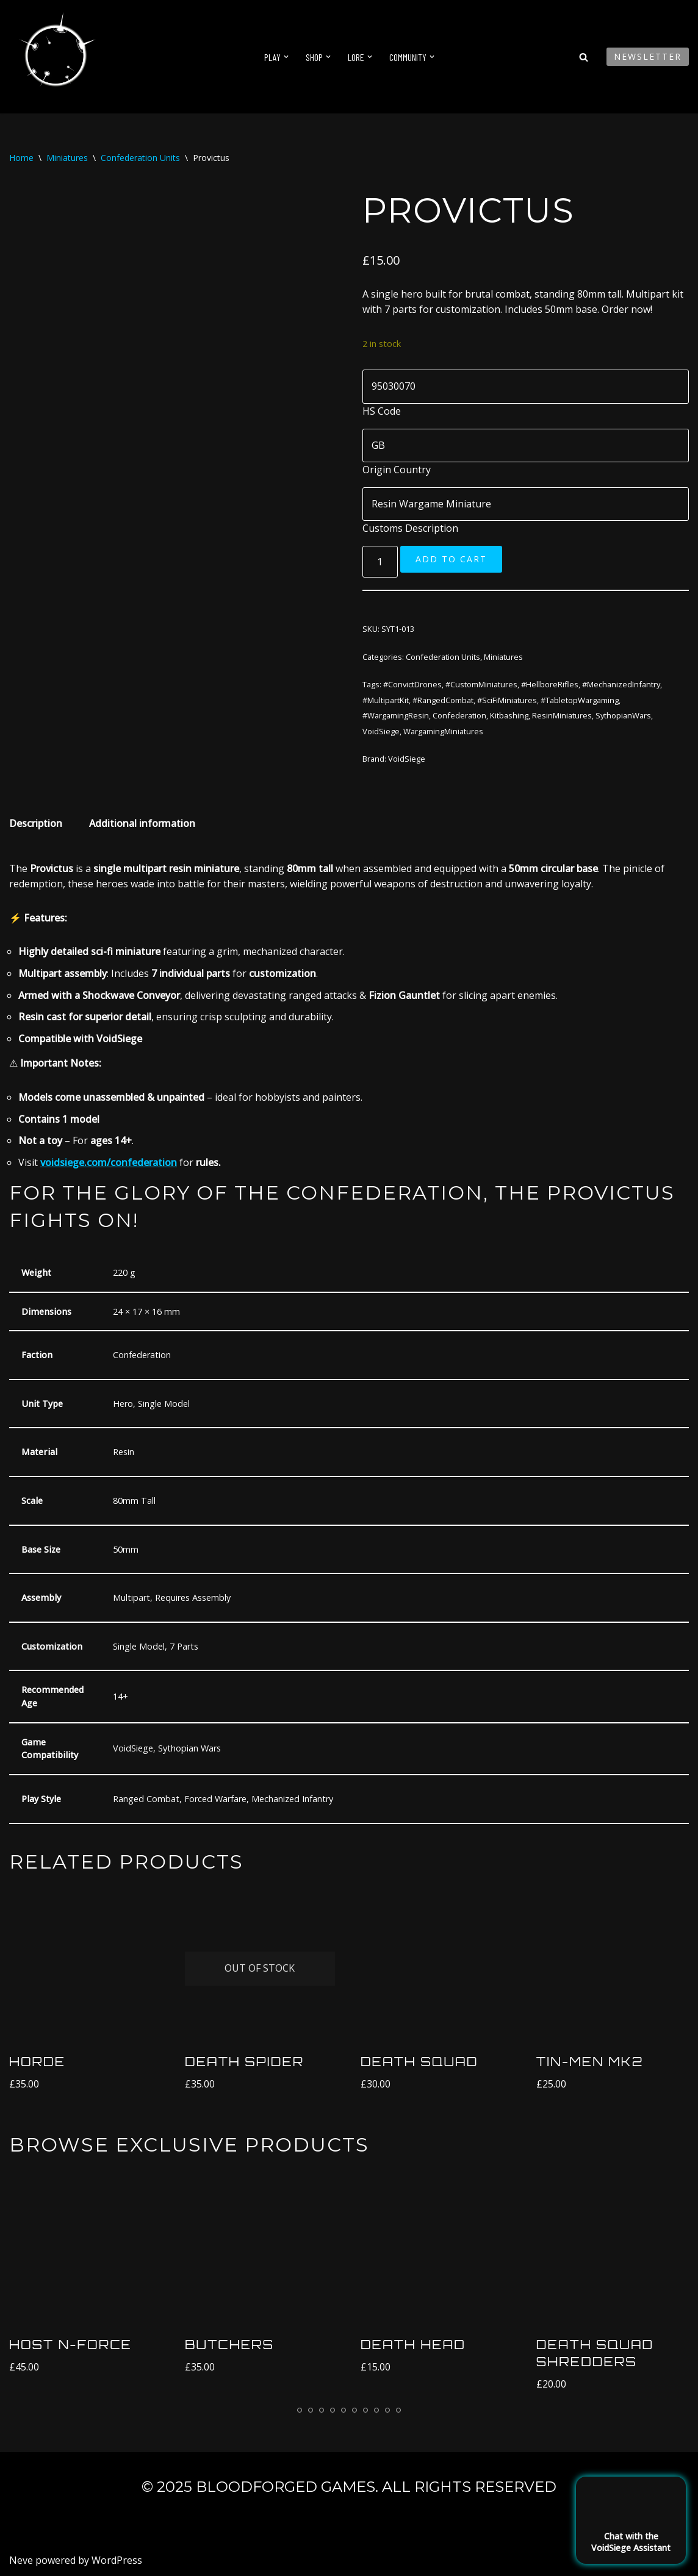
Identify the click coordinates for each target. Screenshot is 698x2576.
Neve (21, 2560)
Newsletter (648, 56)
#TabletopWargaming (580, 700)
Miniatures (67, 157)
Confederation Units (140, 157)
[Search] (583, 57)
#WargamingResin (395, 715)
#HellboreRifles (549, 684)
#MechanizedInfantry (621, 684)
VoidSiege (381, 731)
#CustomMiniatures (481, 684)
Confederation (459, 715)
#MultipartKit (385, 700)
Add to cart (451, 559)
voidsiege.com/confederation (108, 1162)
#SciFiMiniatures (507, 700)
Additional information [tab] (142, 823)
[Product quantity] (380, 562)
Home (21, 157)
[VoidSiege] (55, 56)
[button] (286, 56)
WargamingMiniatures (443, 731)
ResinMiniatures (562, 715)
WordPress (117, 2560)
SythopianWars (623, 715)
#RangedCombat (442, 700)
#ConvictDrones (412, 684)
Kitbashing (509, 715)
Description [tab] (35, 823)
